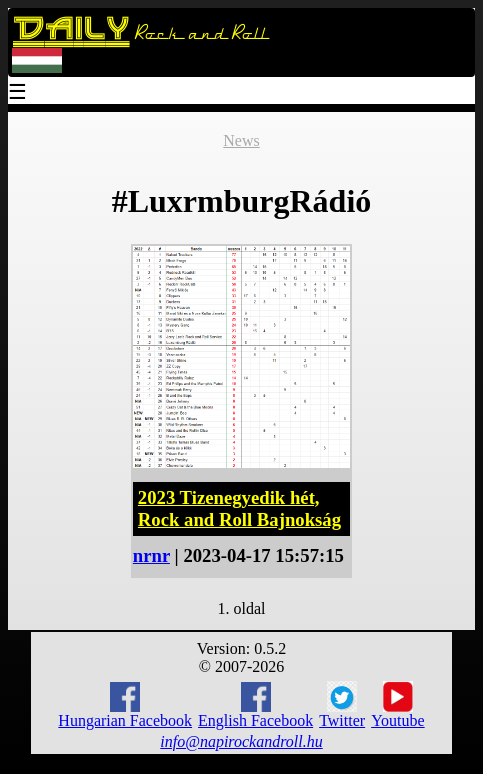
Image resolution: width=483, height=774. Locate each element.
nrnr (151, 555)
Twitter (342, 705)
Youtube (398, 705)
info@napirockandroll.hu (241, 741)
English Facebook (255, 705)
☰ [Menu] (18, 93)
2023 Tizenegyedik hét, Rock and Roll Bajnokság (239, 508)
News (241, 140)
